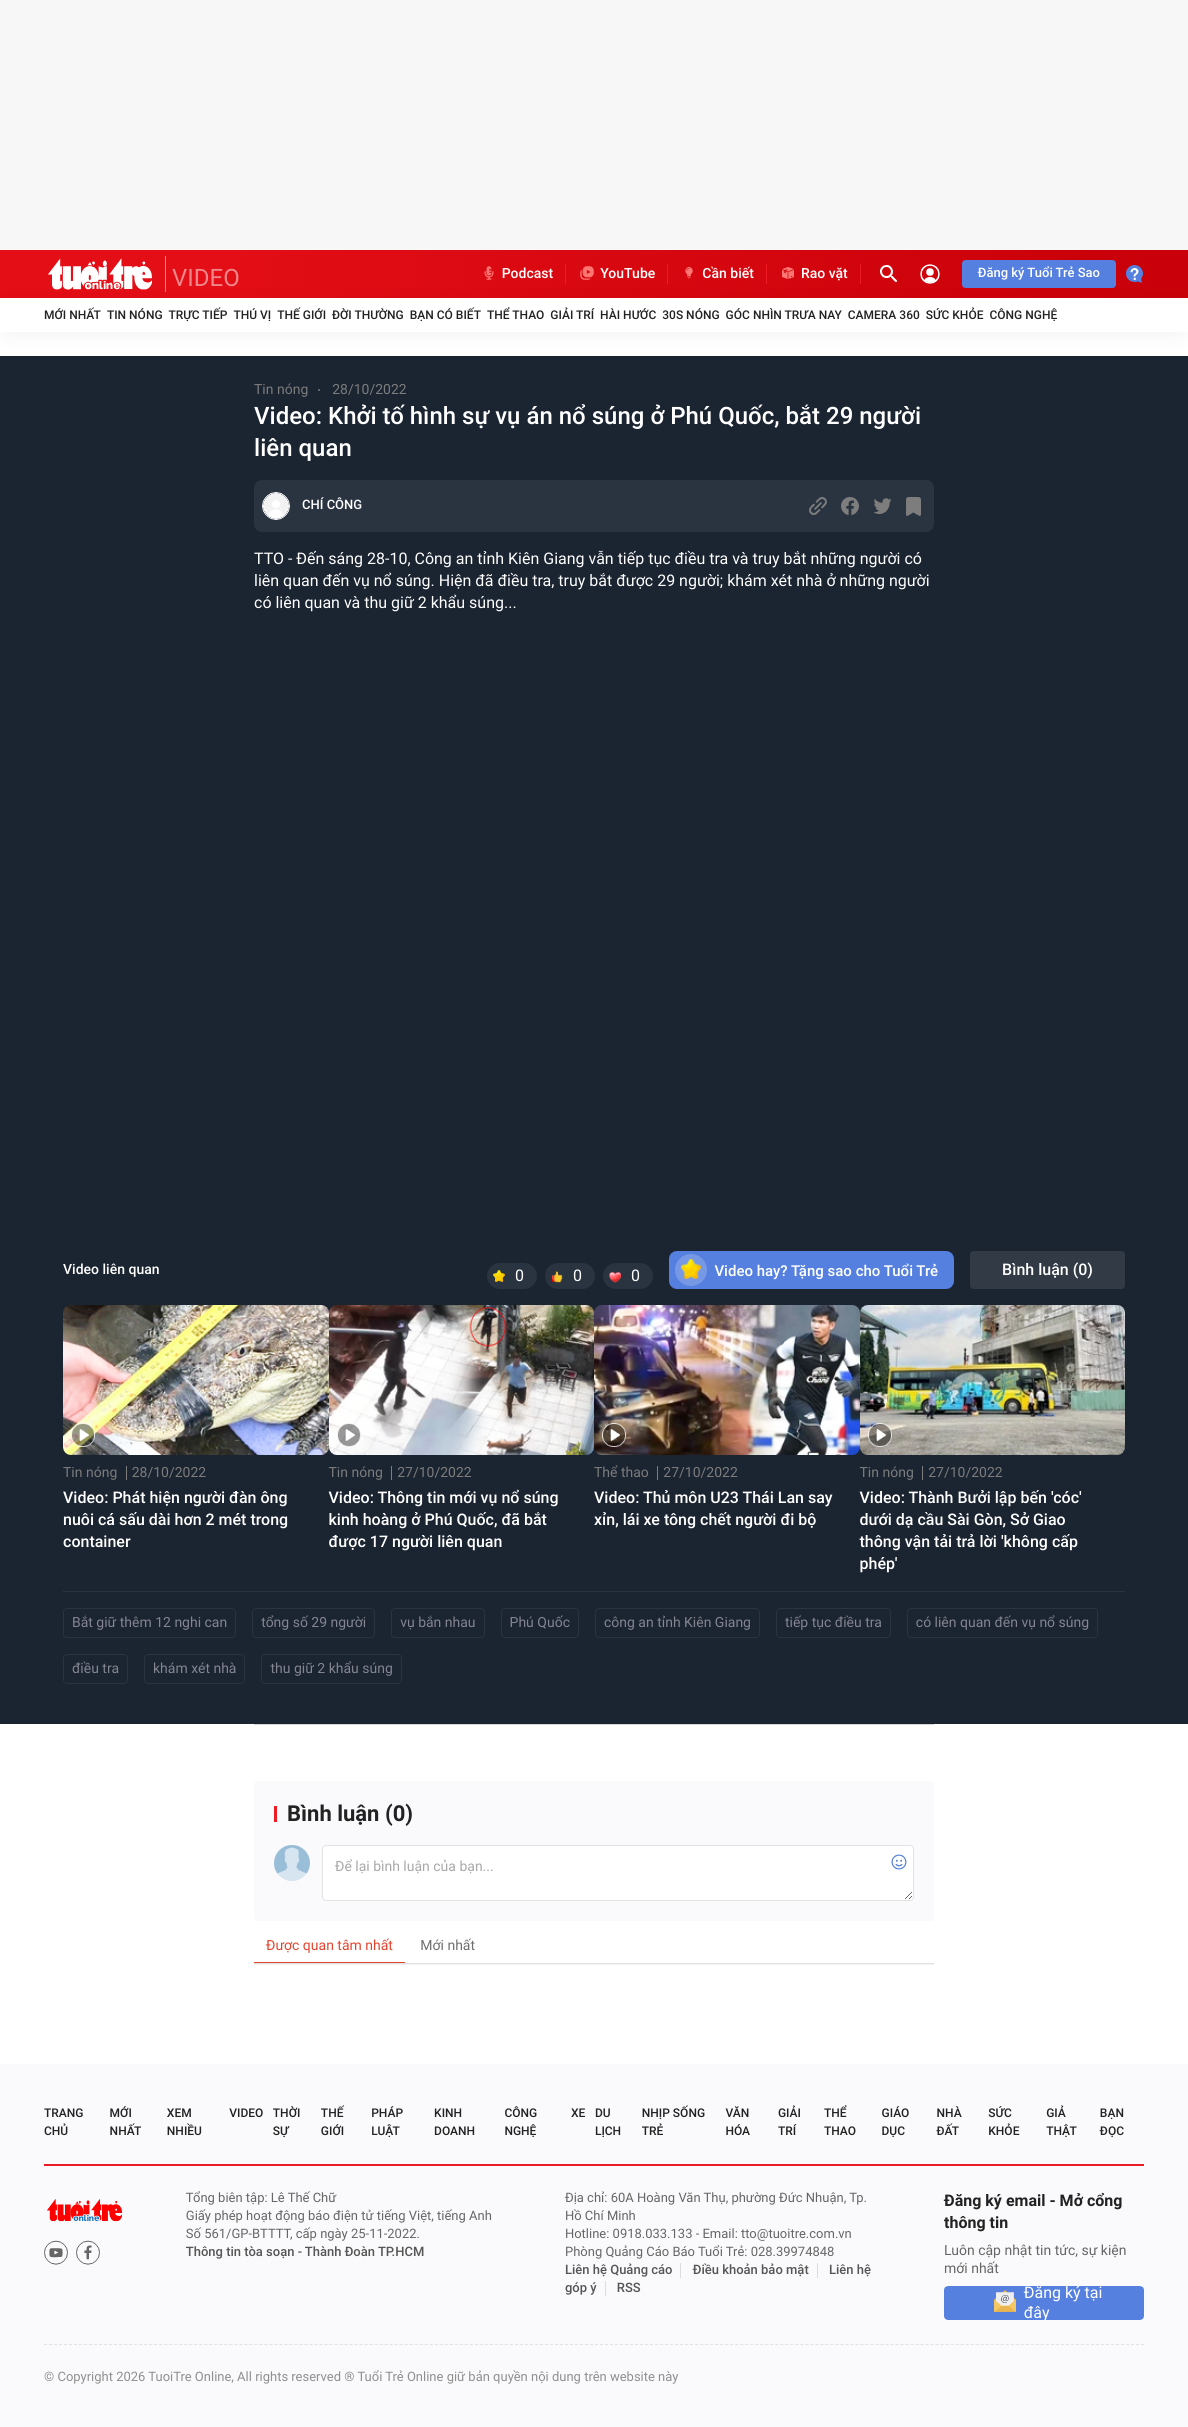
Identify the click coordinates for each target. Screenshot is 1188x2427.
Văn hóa (737, 2122)
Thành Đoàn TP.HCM (364, 2252)
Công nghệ (1023, 315)
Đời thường (368, 315)
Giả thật (1061, 2122)
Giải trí (572, 315)
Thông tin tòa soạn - (245, 2252)
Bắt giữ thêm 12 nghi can (149, 1623)
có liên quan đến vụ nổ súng (1002, 1623)
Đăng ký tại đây (1063, 2303)
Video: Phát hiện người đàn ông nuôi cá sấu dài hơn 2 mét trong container (175, 1519)
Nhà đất (948, 2122)
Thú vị (252, 315)
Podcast (517, 274)
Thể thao (515, 315)
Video (246, 2113)
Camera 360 (884, 315)
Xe (578, 2113)
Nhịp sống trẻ (673, 2122)
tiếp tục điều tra (833, 1623)
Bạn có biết (445, 315)
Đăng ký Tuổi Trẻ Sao (1039, 273)
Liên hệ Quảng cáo (619, 2270)
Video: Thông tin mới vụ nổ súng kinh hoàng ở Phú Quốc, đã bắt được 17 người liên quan (444, 1519)
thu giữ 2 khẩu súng (331, 1669)
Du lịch (608, 2122)
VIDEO (206, 278)
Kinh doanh (454, 2122)
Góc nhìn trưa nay (784, 315)
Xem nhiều (184, 2122)
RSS (629, 2288)
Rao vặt (813, 274)
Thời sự (287, 2122)
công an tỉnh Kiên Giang (677, 1623)
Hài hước (628, 315)
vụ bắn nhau (437, 1623)
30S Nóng (690, 315)
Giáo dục (896, 2122)
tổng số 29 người (313, 1623)
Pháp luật (387, 2122)
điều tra (95, 1669)
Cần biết (717, 274)
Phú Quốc (540, 1623)
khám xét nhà (194, 1669)
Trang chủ (63, 2122)
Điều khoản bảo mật (751, 2270)
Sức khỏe (955, 315)
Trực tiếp (198, 315)
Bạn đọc (1112, 2122)
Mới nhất (72, 315)
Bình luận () (1047, 1269)
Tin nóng (135, 315)
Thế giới (301, 315)
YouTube (616, 274)
